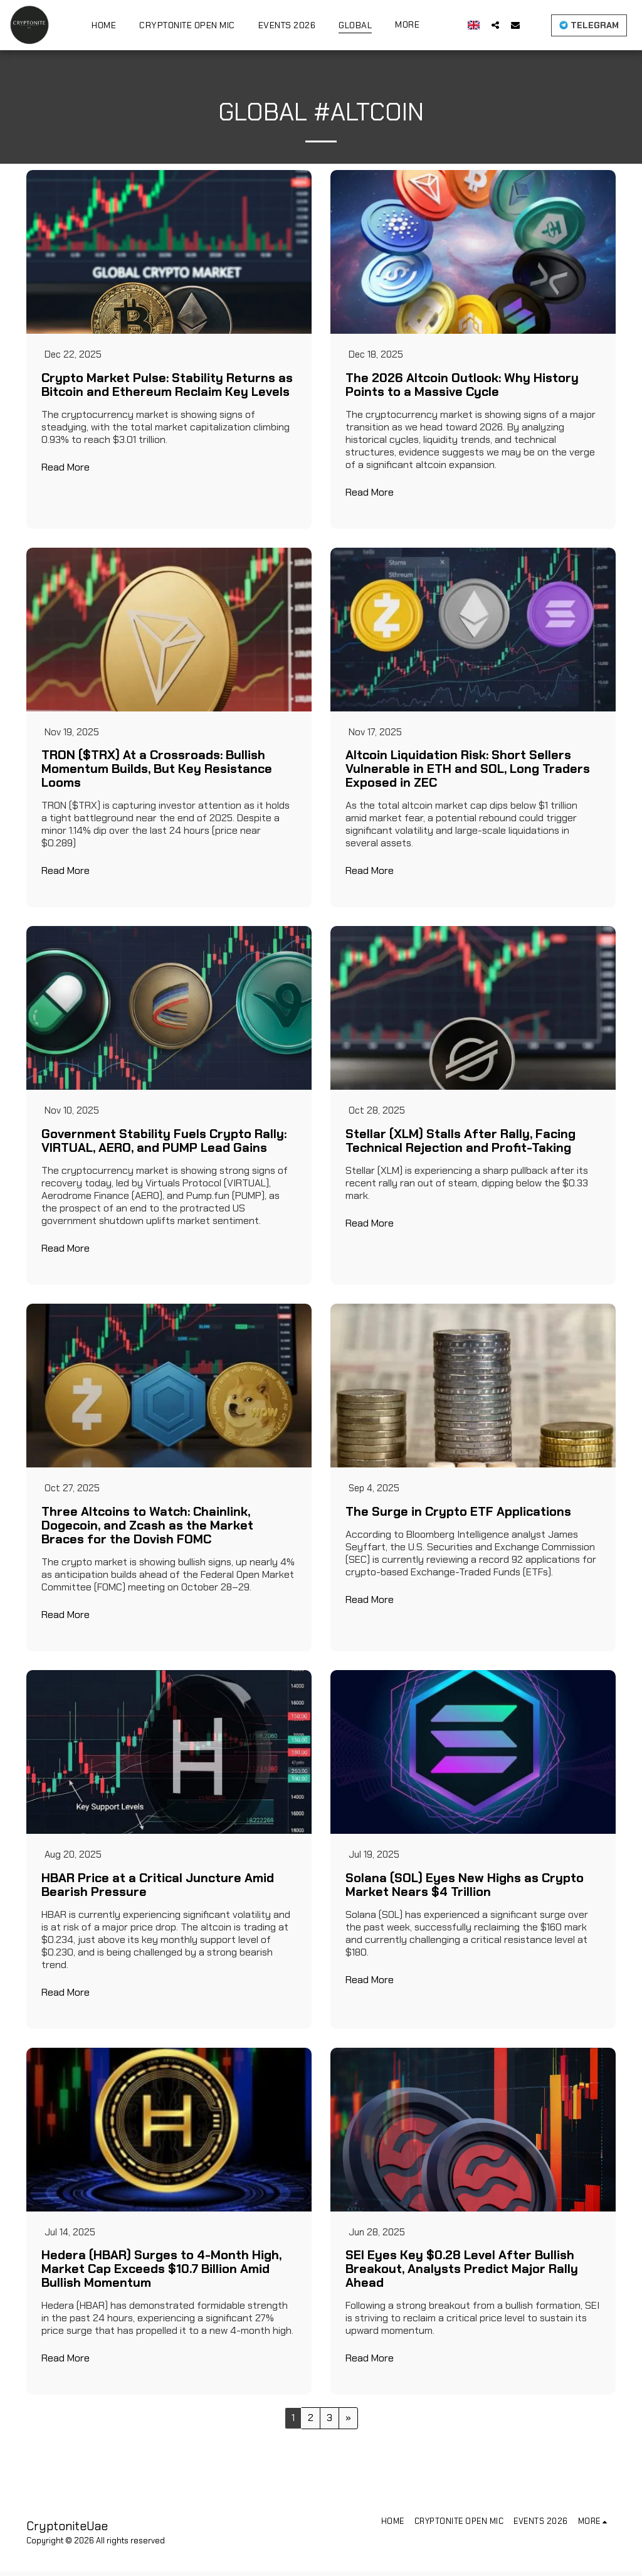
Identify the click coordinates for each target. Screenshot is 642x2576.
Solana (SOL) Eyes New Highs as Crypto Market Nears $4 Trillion (464, 1888)
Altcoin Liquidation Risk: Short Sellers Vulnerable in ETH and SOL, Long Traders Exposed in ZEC (467, 770)
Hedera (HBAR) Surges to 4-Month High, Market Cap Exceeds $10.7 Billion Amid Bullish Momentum (161, 2274)
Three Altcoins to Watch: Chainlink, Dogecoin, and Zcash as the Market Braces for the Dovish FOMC (147, 1528)
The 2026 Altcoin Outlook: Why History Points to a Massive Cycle (462, 385)
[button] (495, 24)
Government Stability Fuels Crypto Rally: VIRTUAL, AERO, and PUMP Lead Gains (164, 1143)
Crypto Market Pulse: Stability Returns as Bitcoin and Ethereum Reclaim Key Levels (167, 385)
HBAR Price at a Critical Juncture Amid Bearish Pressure (157, 1888)
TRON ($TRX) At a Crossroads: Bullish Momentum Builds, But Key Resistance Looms (156, 770)
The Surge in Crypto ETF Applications (458, 1514)
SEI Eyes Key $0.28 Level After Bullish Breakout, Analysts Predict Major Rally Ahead (461, 2274)
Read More (65, 468)
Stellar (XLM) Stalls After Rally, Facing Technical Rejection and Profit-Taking (460, 1143)
